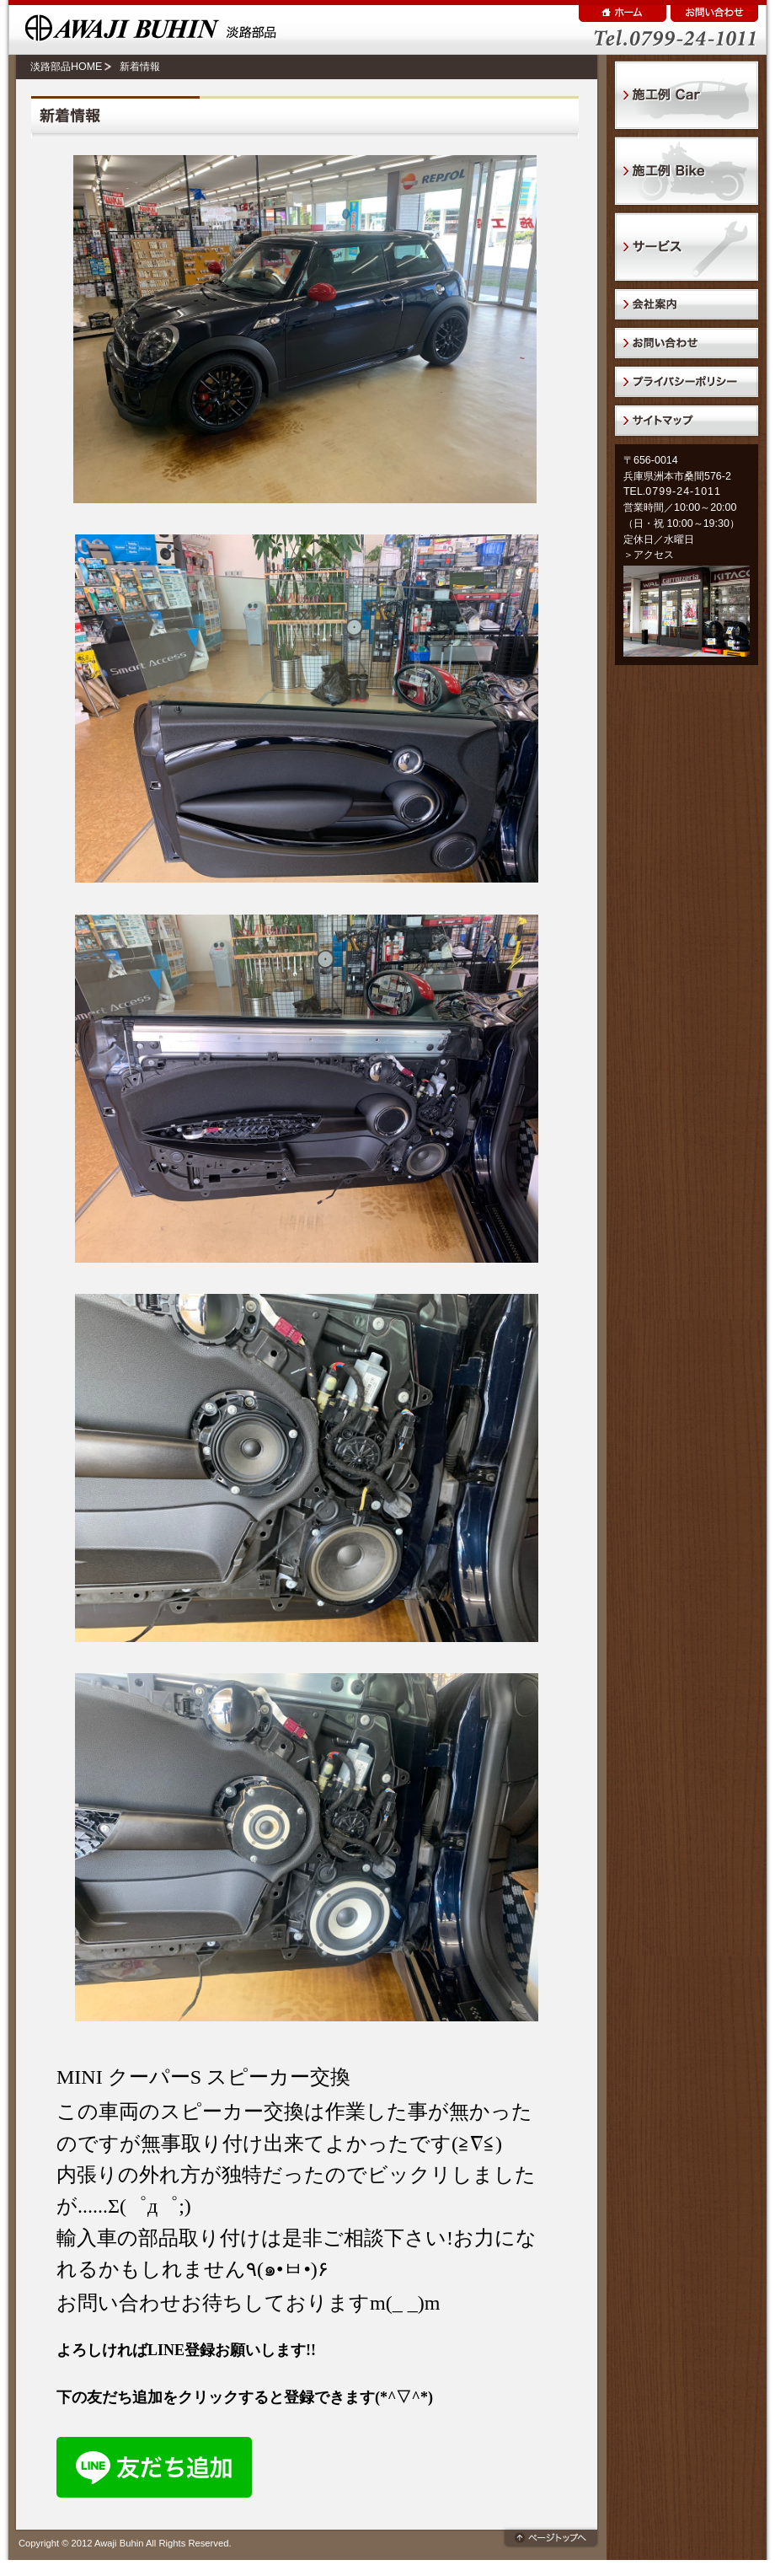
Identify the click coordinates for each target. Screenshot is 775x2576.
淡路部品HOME (66, 66)
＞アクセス (648, 555)
